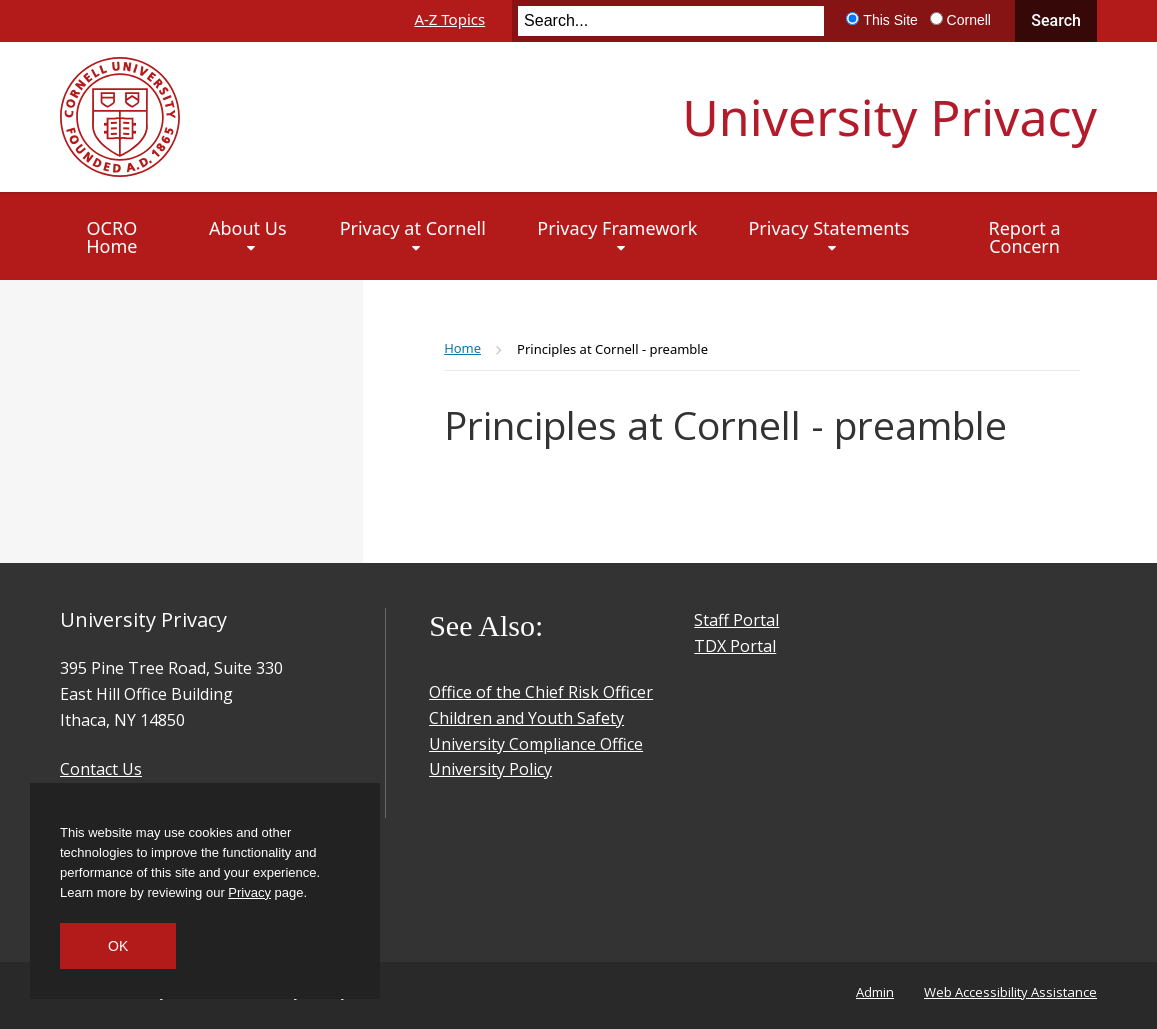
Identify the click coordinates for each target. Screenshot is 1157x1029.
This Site (890, 20)
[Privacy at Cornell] (412, 237)
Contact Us (101, 769)
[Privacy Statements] (828, 237)
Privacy (249, 892)
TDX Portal (735, 646)
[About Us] (247, 237)
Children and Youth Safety (526, 718)
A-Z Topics (449, 19)
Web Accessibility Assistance (1010, 992)
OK (118, 946)
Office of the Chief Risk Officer (541, 692)
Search (1056, 20)
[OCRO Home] (112, 237)
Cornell (969, 20)
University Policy (490, 769)
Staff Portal (736, 620)
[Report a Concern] (1025, 237)
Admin (875, 992)
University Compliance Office (536, 744)
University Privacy (889, 117)
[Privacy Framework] (617, 237)
